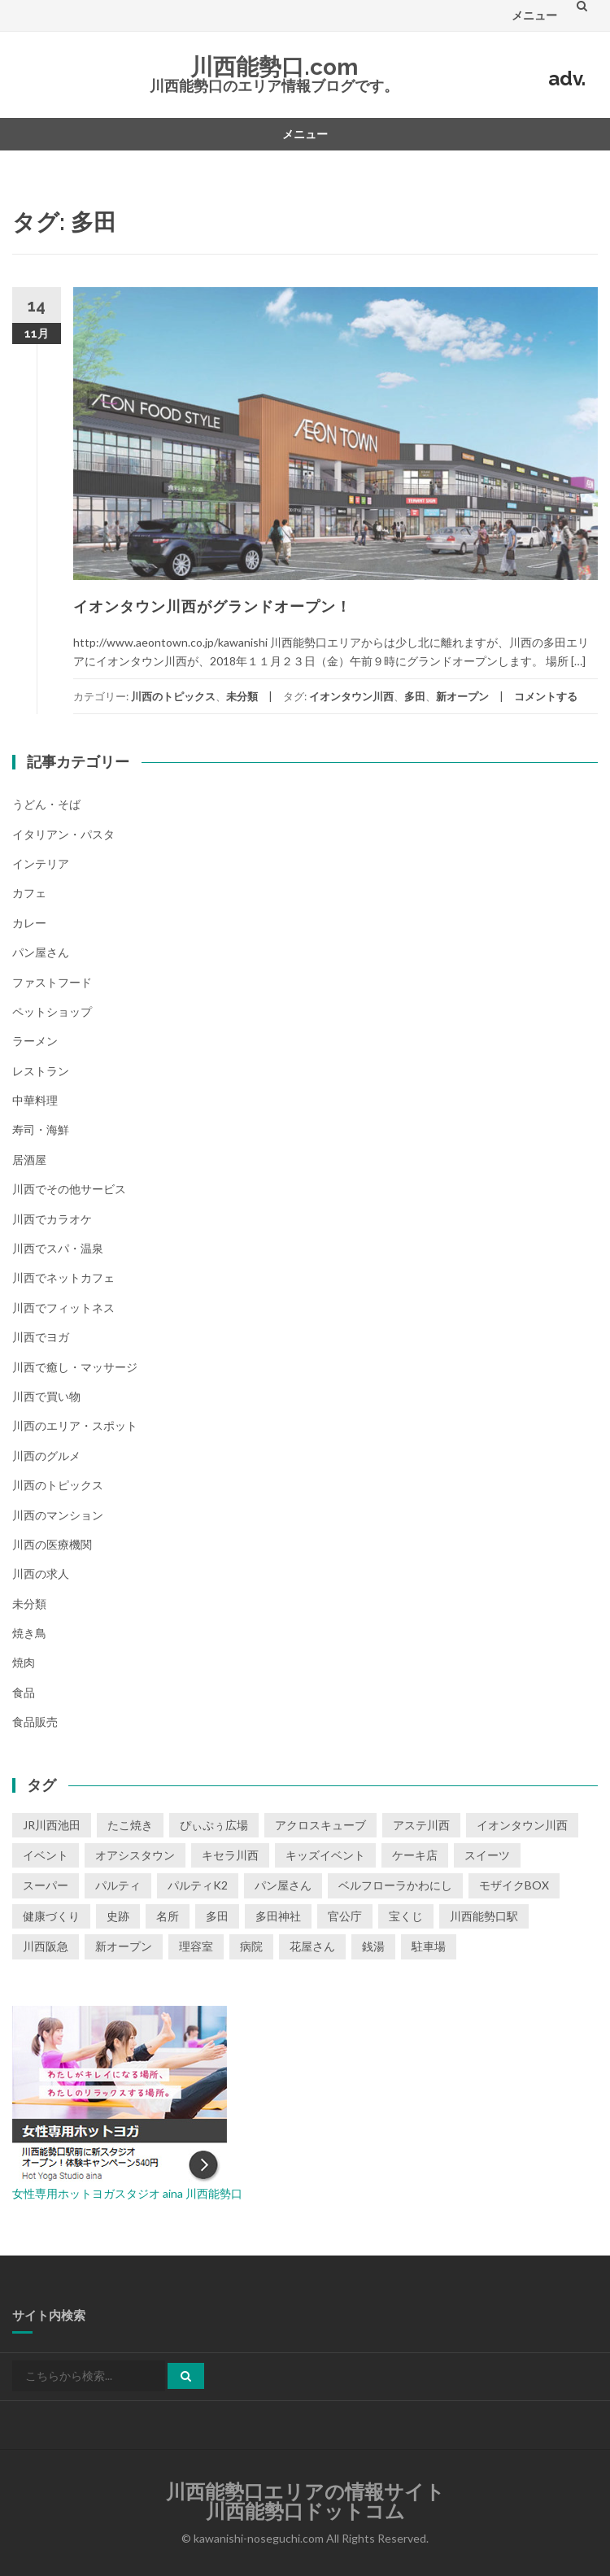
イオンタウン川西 (351, 696)
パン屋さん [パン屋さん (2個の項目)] (283, 1885)
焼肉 (23, 1662)
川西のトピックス (173, 696)
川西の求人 (40, 1573)
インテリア (40, 863)
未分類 (242, 696)
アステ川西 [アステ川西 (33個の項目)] (421, 1825)
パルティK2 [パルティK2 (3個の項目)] (198, 1885)
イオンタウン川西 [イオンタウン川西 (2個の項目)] (522, 1825)
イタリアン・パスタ (63, 834)
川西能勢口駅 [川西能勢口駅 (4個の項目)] (484, 1916)
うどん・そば (46, 804)
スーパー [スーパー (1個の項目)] (45, 1885)
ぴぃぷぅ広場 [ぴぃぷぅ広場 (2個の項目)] (214, 1825)
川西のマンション (57, 1515)
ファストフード (52, 982)
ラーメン (35, 1041)
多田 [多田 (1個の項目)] (217, 1916)
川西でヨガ (40, 1337)
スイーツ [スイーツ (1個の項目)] (487, 1855)
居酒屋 (29, 1159)
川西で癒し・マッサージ (74, 1367)
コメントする (545, 696)
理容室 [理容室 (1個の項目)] (196, 1946)
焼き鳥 (29, 1633)
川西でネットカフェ (63, 1277)
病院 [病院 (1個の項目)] (251, 1946)
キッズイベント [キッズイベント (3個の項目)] (325, 1855)
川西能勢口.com (274, 67)
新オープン (462, 696)
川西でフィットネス (63, 1307)
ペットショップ (52, 1011)
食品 (23, 1692)
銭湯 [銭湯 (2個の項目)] (373, 1946)
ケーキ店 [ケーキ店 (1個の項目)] (415, 1855)
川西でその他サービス (69, 1189)
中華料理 (35, 1100)
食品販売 (35, 1721)
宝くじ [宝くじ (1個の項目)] (406, 1916)
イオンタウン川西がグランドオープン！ (212, 606)
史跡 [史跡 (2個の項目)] (118, 1916)
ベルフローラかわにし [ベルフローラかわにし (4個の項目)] (395, 1885)
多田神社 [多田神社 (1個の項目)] (278, 1916)
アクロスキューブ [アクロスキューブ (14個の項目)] (320, 1825)
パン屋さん (40, 952)
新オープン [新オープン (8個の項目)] (123, 1946)
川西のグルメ (46, 1455)
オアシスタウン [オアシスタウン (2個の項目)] (135, 1855)
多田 (414, 696)
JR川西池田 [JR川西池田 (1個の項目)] (52, 1825)
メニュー (534, 15)
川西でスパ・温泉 (57, 1248)
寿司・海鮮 (40, 1129)
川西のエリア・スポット (74, 1425)
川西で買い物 (46, 1396)
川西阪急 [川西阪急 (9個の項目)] (45, 1946)
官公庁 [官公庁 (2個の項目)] (345, 1916)
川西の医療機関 (52, 1544)
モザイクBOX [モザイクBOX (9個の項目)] (514, 1885)
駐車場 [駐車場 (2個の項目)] (429, 1946)
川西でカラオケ (52, 1219)
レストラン (40, 1071)
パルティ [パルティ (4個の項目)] (118, 1885)
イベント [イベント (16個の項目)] (45, 1855)
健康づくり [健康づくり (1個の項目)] (51, 1916)
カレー (29, 923)
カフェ (29, 893)
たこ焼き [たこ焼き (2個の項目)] (130, 1825)
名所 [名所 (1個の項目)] (167, 1916)
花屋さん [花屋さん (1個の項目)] (312, 1946)
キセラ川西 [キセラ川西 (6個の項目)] (230, 1855)
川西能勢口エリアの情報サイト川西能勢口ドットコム (305, 2501)
